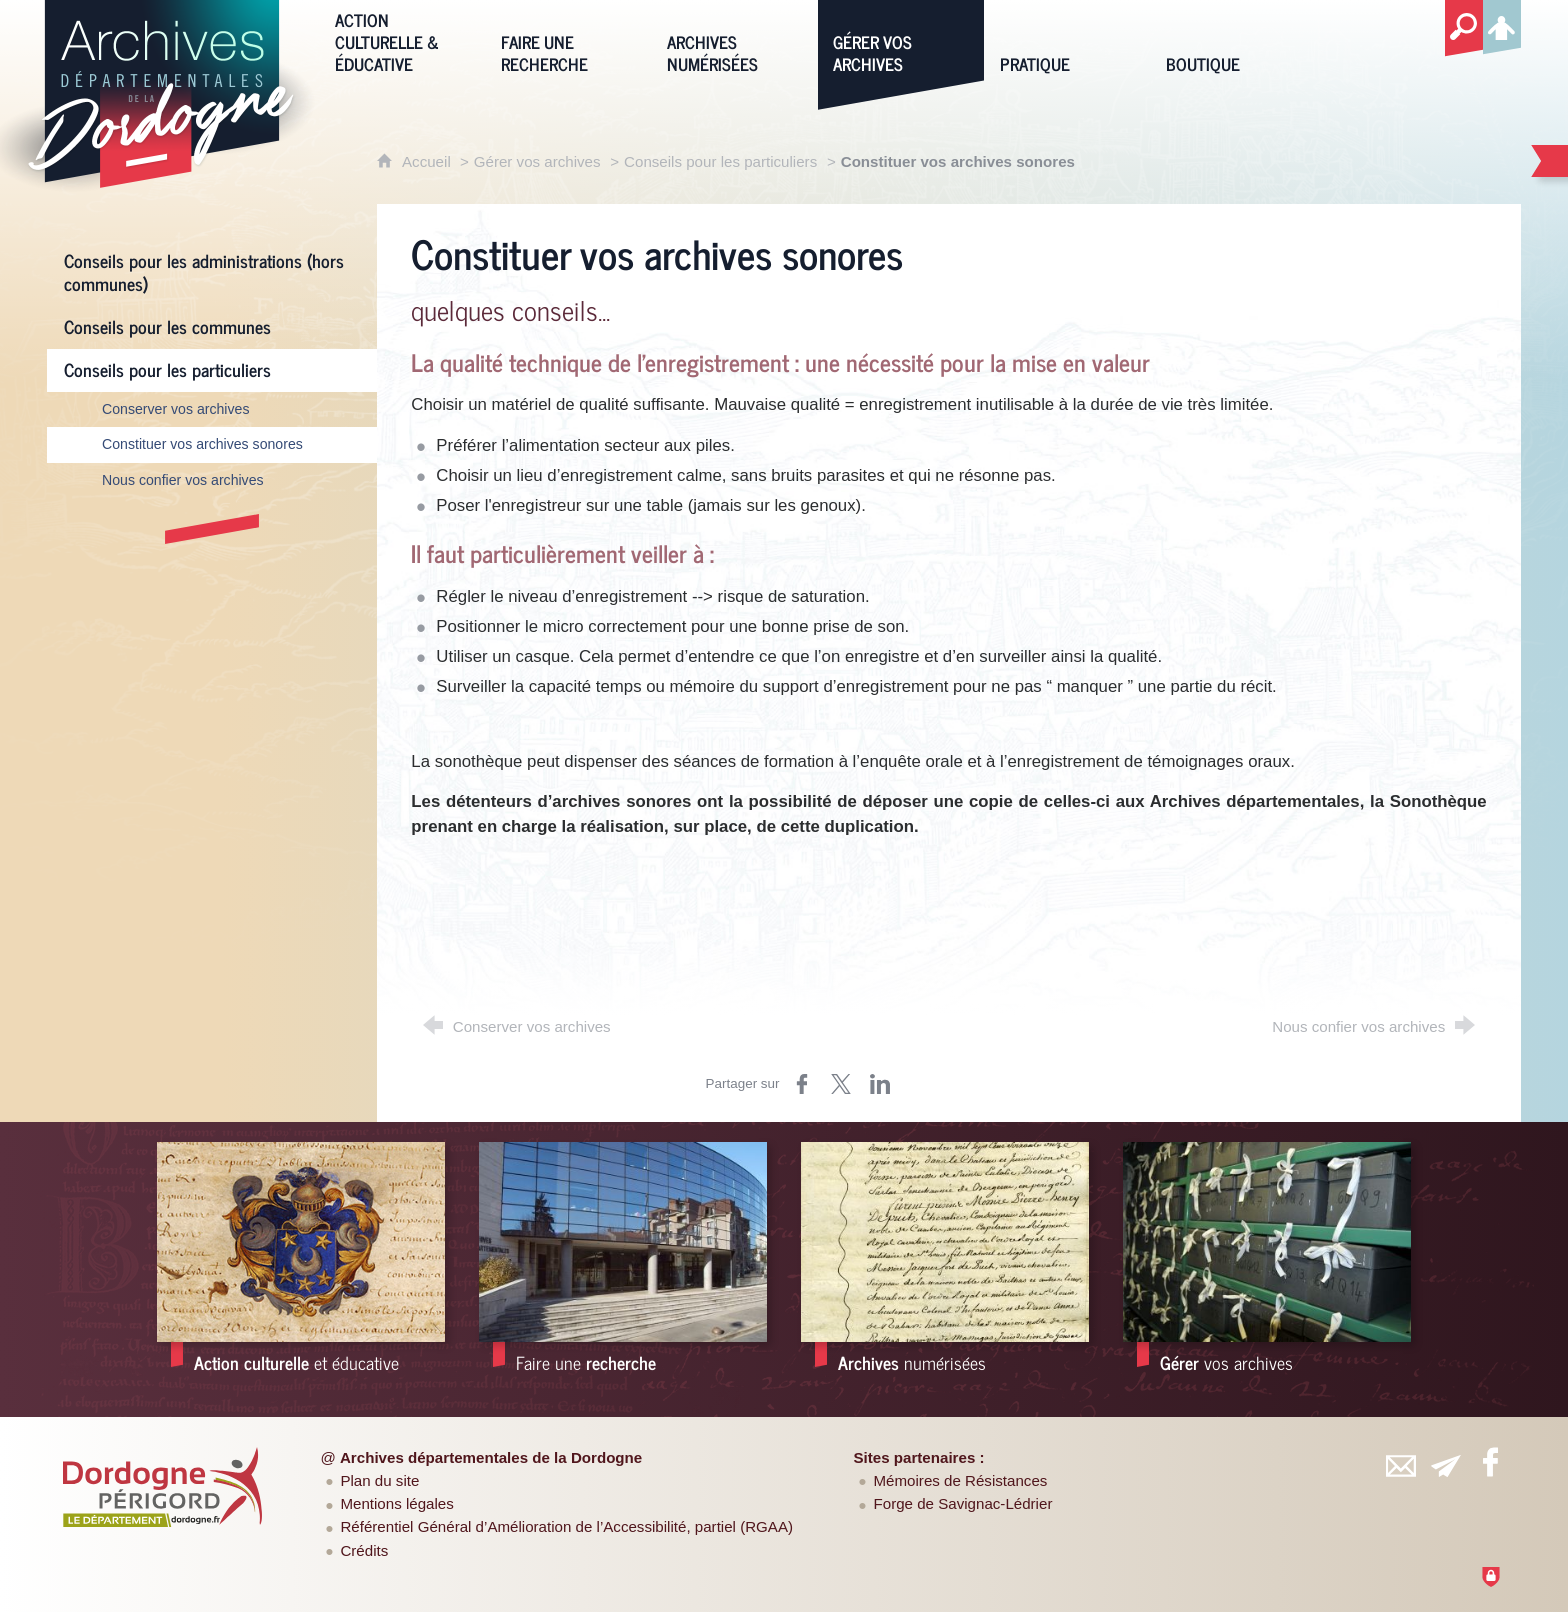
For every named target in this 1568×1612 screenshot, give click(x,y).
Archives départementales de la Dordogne (491, 1457)
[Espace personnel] (1502, 24)
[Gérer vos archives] (901, 41)
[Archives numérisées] (735, 41)
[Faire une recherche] (569, 41)
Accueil (428, 161)
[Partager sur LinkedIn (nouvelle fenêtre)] (880, 1084)
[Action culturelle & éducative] (403, 41)
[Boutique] (1234, 41)
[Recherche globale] (1464, 29)
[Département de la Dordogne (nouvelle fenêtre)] (163, 1487)
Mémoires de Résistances (961, 1480)
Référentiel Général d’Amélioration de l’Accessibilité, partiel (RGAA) (566, 1526)
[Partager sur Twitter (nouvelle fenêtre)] (841, 1084)
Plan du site (379, 1480)
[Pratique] (1068, 41)
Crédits (364, 1550)
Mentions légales (396, 1503)
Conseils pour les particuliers (720, 161)
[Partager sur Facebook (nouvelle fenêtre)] (802, 1084)
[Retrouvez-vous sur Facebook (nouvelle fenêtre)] (1490, 1462)
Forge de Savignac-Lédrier (963, 1503)
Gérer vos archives (537, 161)
